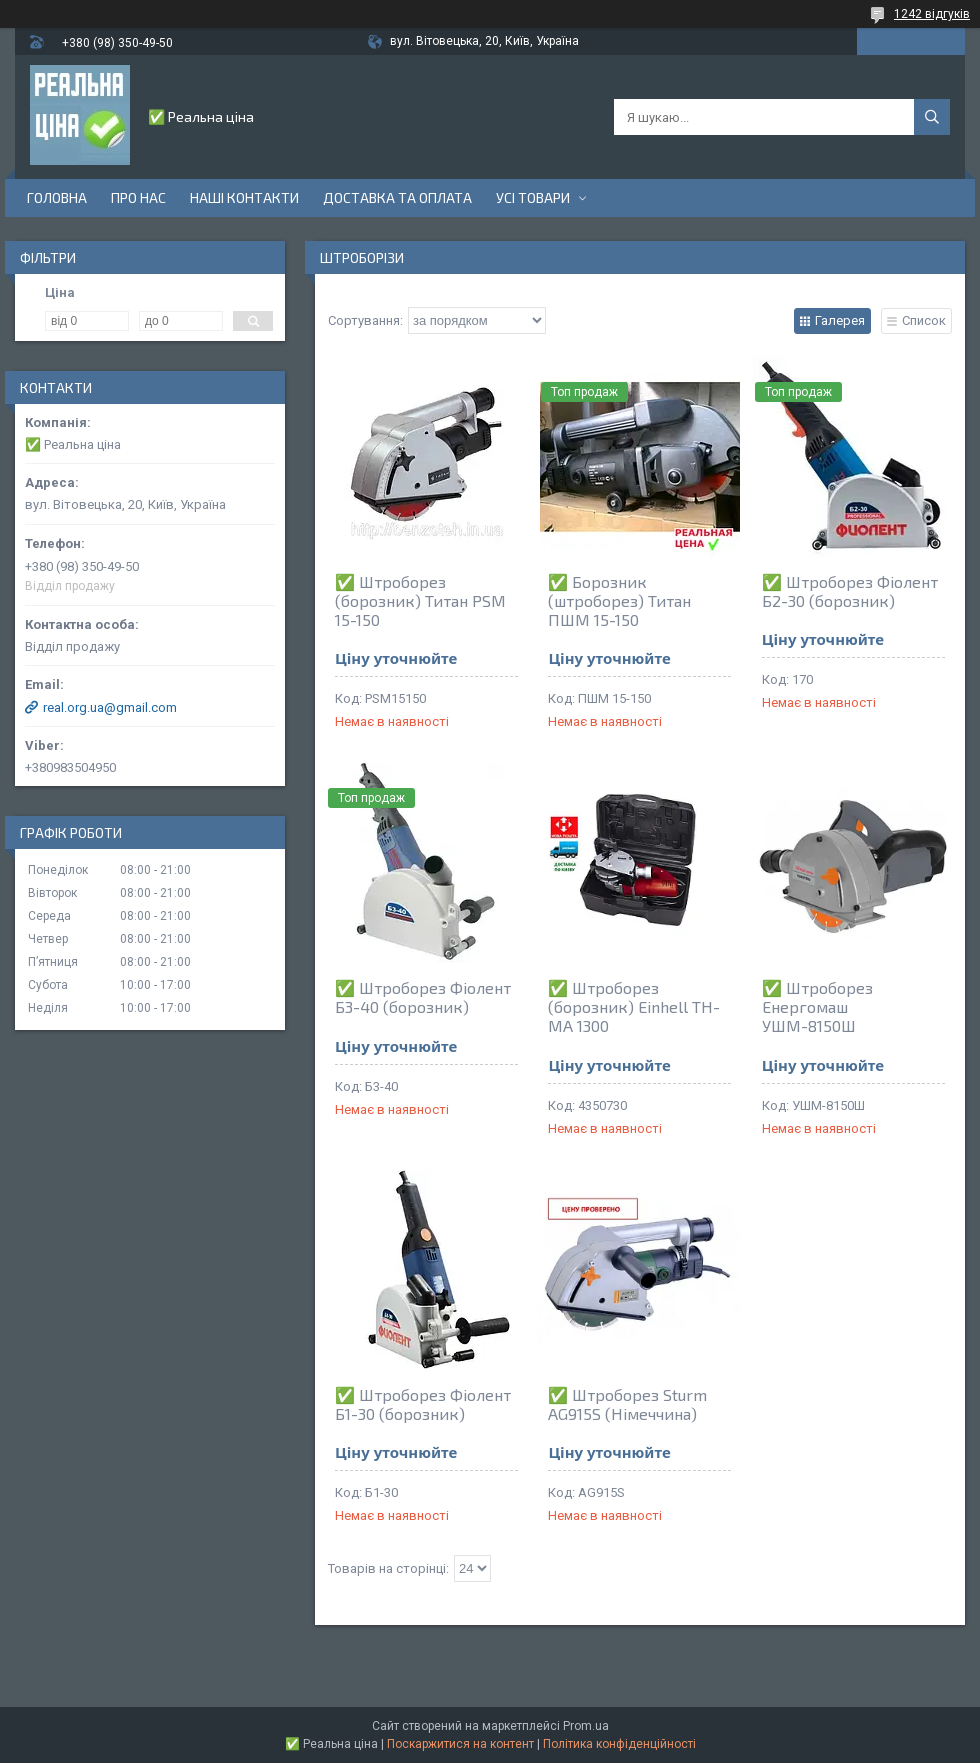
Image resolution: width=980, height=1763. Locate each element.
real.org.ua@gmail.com (110, 707)
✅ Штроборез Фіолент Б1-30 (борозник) (423, 1404)
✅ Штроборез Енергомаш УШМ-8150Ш (817, 1006)
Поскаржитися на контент (460, 1744)
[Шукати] (932, 117)
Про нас (138, 197)
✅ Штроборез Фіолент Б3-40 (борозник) (423, 997)
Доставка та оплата (397, 197)
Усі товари (533, 197)
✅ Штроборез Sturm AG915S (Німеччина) (627, 1404)
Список (924, 320)
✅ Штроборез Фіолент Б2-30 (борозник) (850, 591)
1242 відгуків (932, 14)
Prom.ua (586, 1726)
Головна (57, 197)
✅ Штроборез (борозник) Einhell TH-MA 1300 (634, 1006)
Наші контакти (244, 197)
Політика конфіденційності (619, 1744)
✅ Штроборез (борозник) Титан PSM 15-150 (420, 600)
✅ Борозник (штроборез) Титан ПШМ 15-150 (619, 600)
